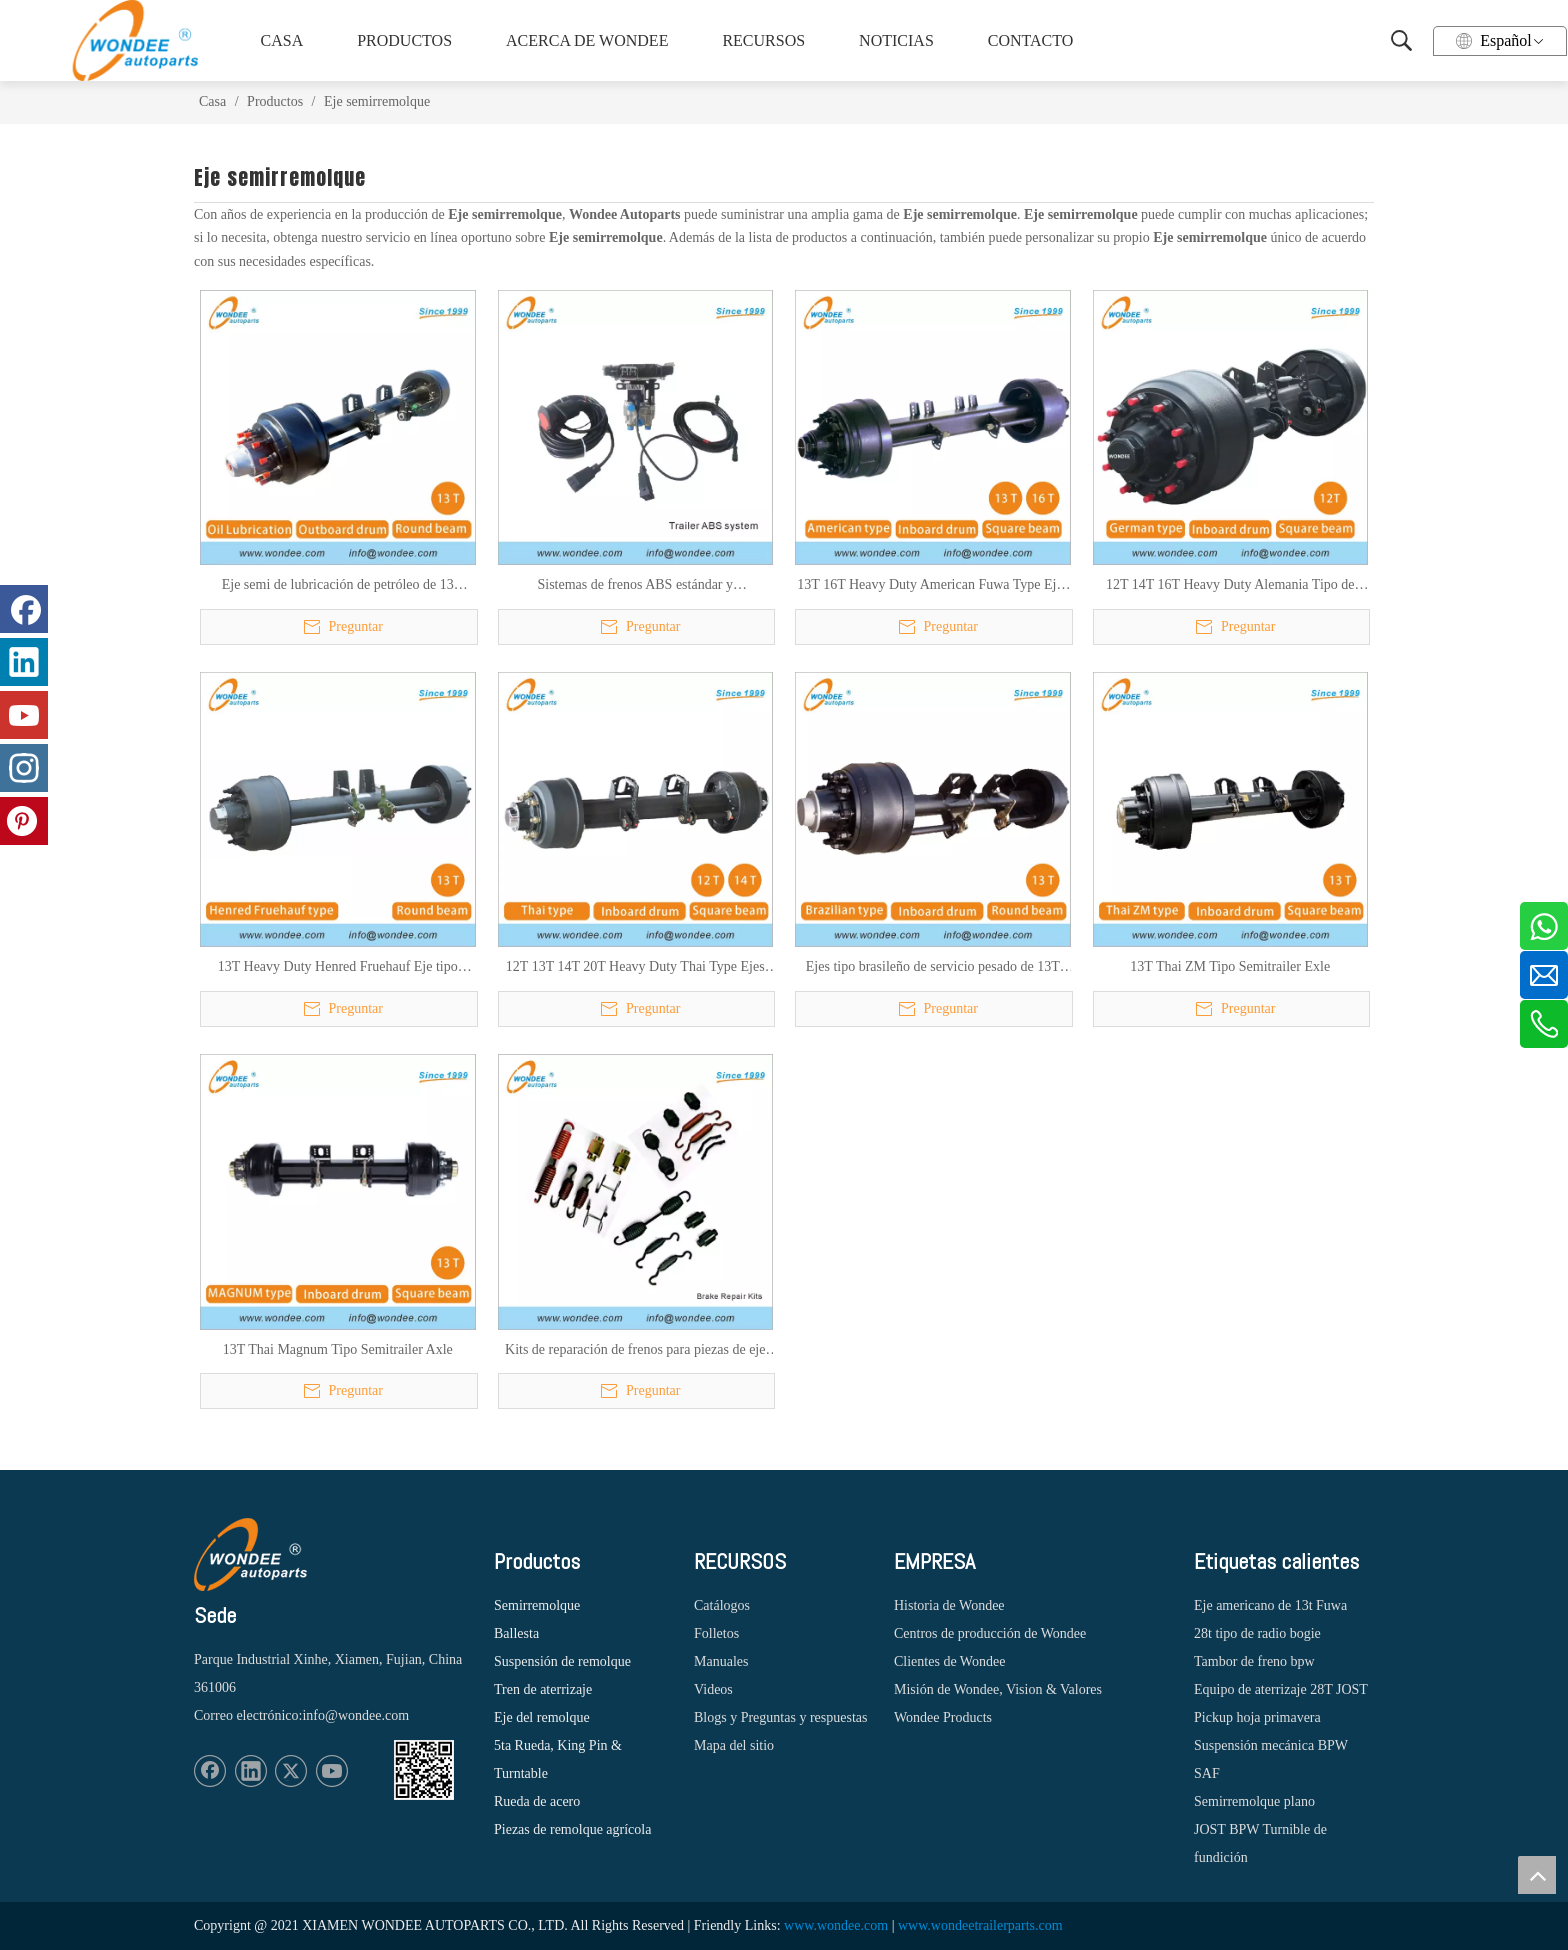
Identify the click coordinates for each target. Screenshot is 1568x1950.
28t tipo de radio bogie (1257, 1633)
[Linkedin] (251, 1771)
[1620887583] (424, 1770)
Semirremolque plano (1254, 1801)
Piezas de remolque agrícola (572, 1829)
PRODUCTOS (404, 40)
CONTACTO (1031, 40)
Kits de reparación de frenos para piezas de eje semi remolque (635, 1351)
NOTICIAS (896, 40)
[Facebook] (210, 1771)
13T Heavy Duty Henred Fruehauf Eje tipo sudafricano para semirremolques (338, 968)
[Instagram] (24, 768)
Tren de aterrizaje (543, 1689)
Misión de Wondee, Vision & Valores (998, 1689)
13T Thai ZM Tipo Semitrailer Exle (1230, 966)
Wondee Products (943, 1717)
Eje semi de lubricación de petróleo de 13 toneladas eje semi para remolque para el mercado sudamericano (338, 586)
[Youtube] (332, 1771)
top (1537, 1875)
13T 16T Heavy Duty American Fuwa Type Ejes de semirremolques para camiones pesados (932, 586)
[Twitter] (291, 1771)
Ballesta (516, 1633)
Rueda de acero (537, 1801)
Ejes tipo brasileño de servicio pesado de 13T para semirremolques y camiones (933, 968)
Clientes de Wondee (949, 1661)
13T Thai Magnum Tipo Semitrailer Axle (338, 1349)
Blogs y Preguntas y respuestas (780, 1717)
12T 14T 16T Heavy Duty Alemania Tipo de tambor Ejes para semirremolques (1230, 586)
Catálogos (722, 1605)
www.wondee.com (836, 1925)
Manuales (721, 1661)
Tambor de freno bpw (1254, 1661)
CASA (282, 40)
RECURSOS (763, 40)
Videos (713, 1689)
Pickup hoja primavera (1257, 1717)
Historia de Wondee (949, 1605)
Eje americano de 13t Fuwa (1270, 1605)
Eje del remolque (542, 1717)
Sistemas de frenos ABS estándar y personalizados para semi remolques (635, 586)
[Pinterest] (24, 821)
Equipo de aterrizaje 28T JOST (1281, 1689)
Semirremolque (537, 1605)
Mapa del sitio (734, 1745)
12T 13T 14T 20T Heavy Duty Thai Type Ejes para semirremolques (635, 968)
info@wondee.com (355, 1715)
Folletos (716, 1633)
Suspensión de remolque (562, 1661)
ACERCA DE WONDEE (584, 40)
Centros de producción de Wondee (990, 1633)
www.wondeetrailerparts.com (980, 1925)
